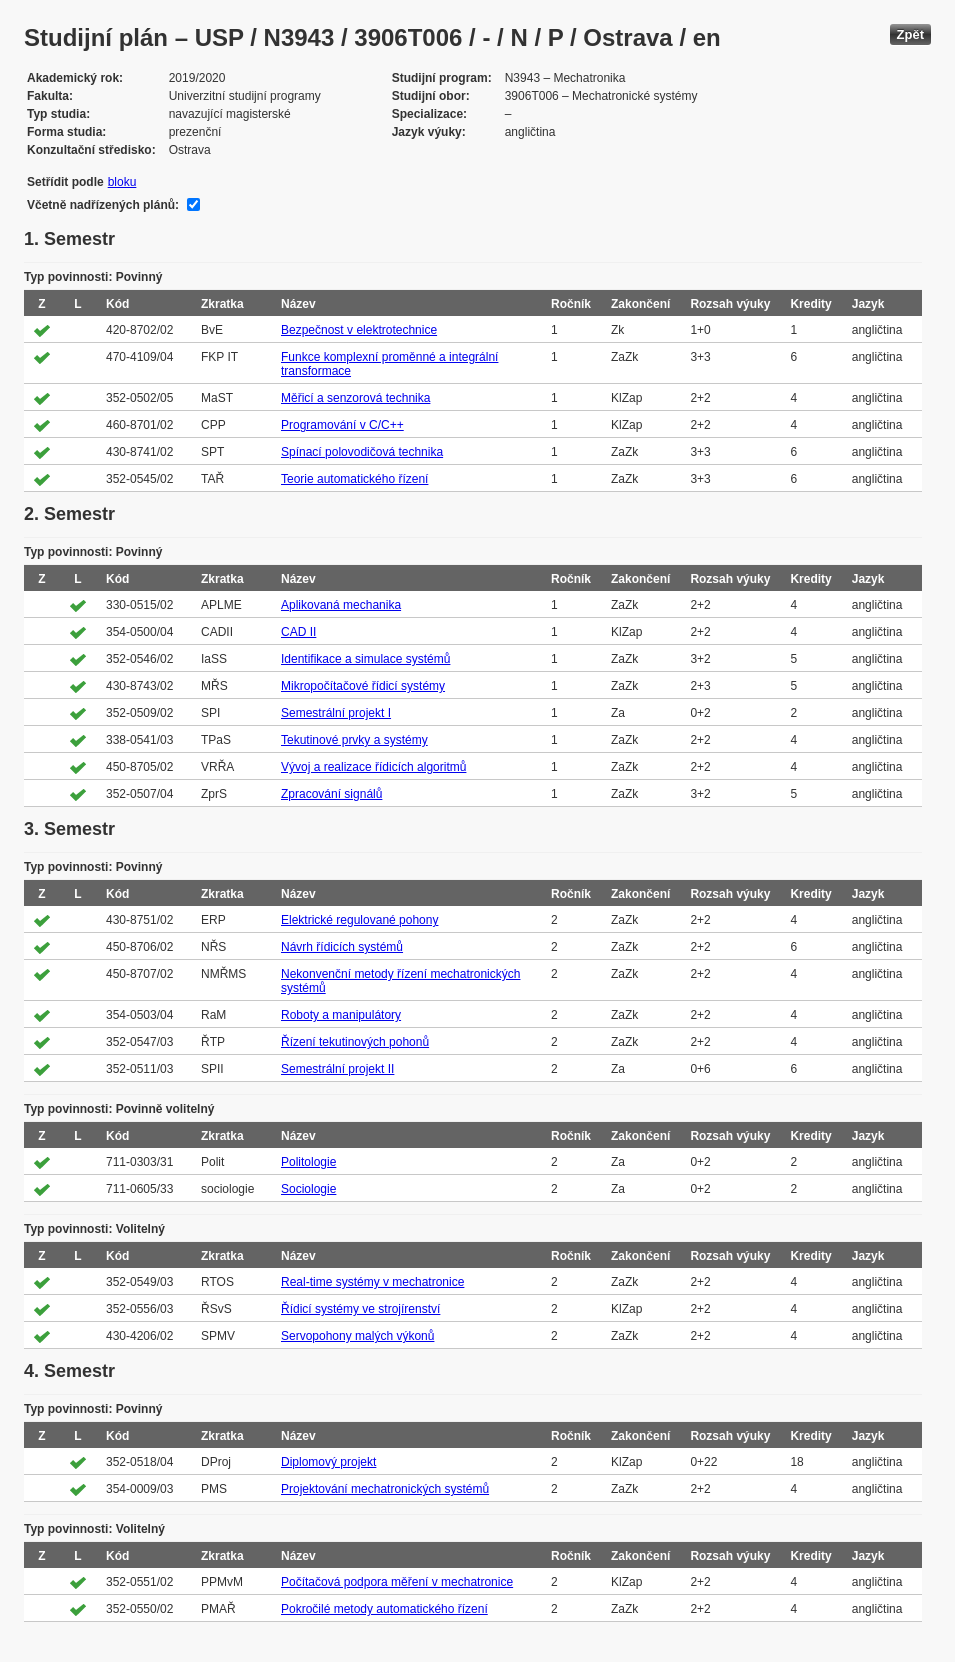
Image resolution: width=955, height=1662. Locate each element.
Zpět (910, 34)
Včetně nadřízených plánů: (103, 205)
